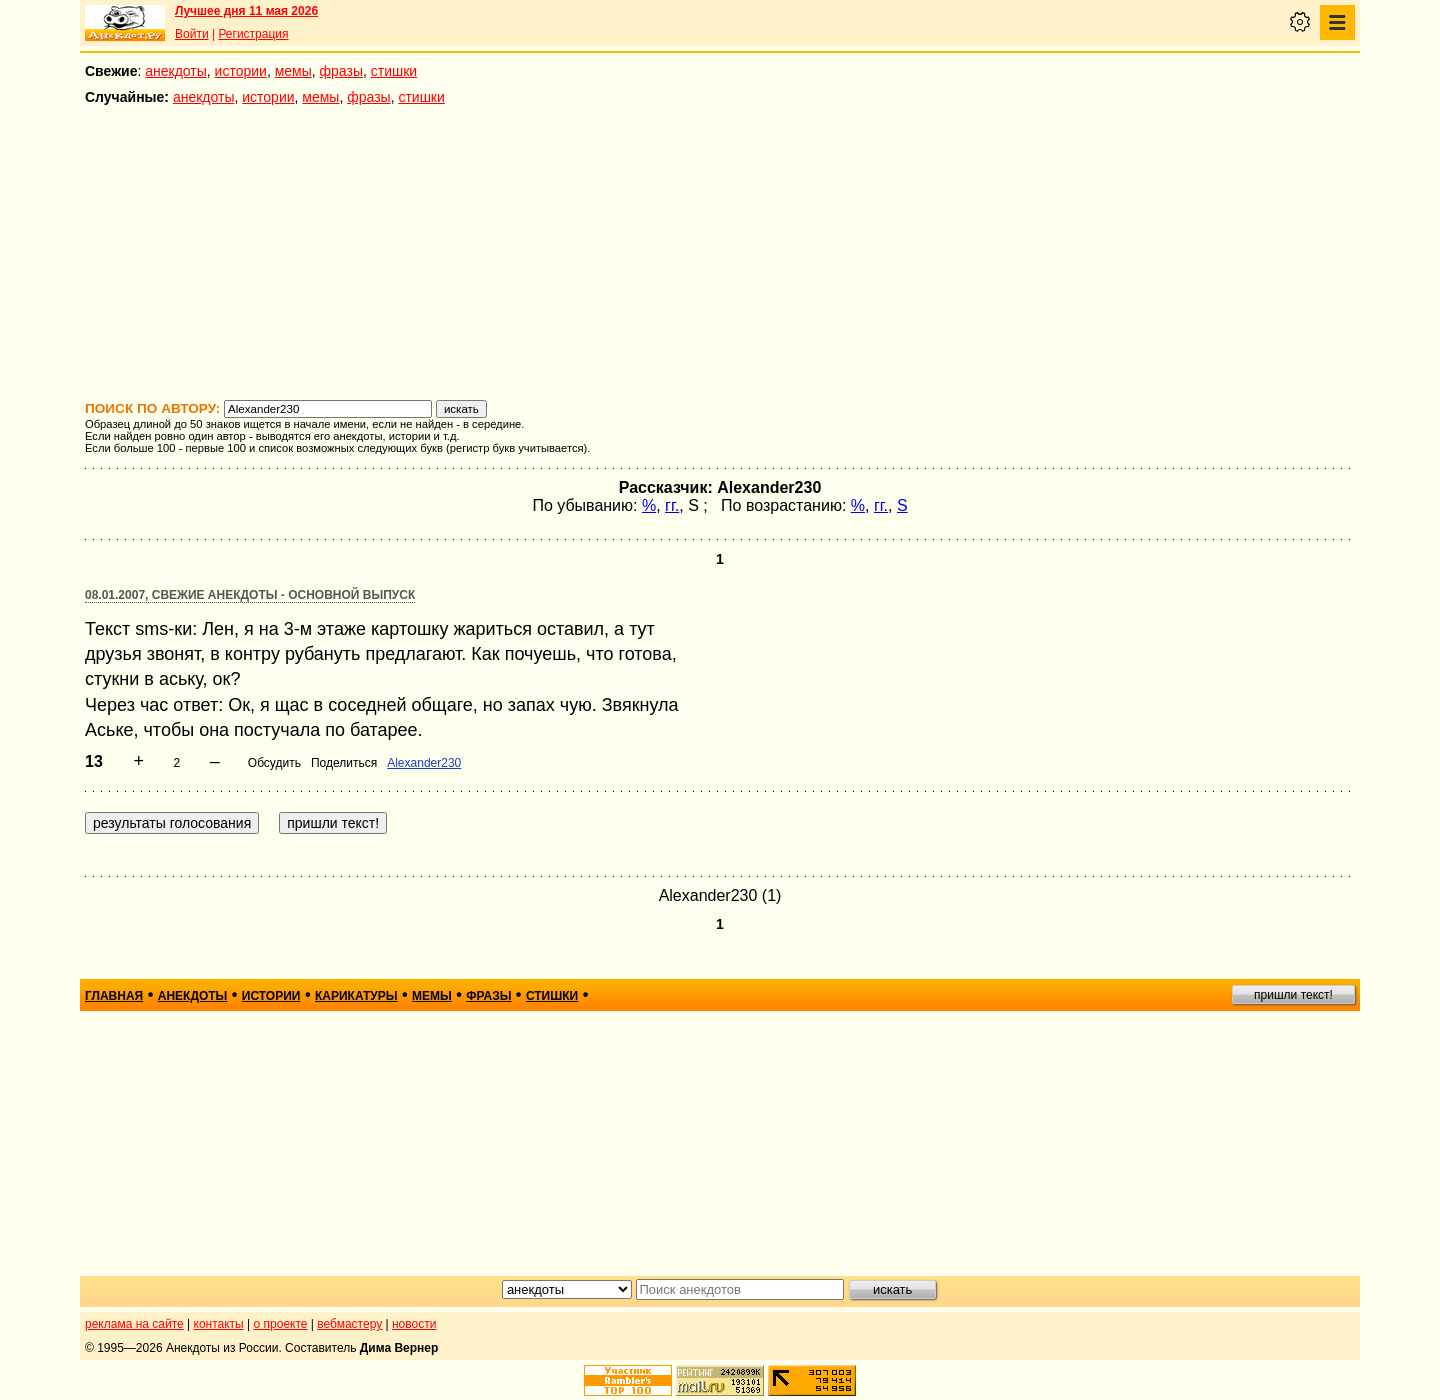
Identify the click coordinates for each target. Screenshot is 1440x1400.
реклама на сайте (134, 1324)
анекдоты (176, 71)
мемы (293, 71)
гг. (672, 505)
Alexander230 (424, 763)
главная (114, 996)
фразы (341, 71)
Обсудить (274, 763)
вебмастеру (349, 1324)
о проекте (281, 1324)
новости (414, 1324)
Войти (192, 34)
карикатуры (356, 996)
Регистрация (253, 34)
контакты (219, 1324)
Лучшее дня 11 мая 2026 (246, 11)
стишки (394, 71)
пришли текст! (1293, 995)
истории (241, 71)
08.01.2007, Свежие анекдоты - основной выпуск (250, 595)
